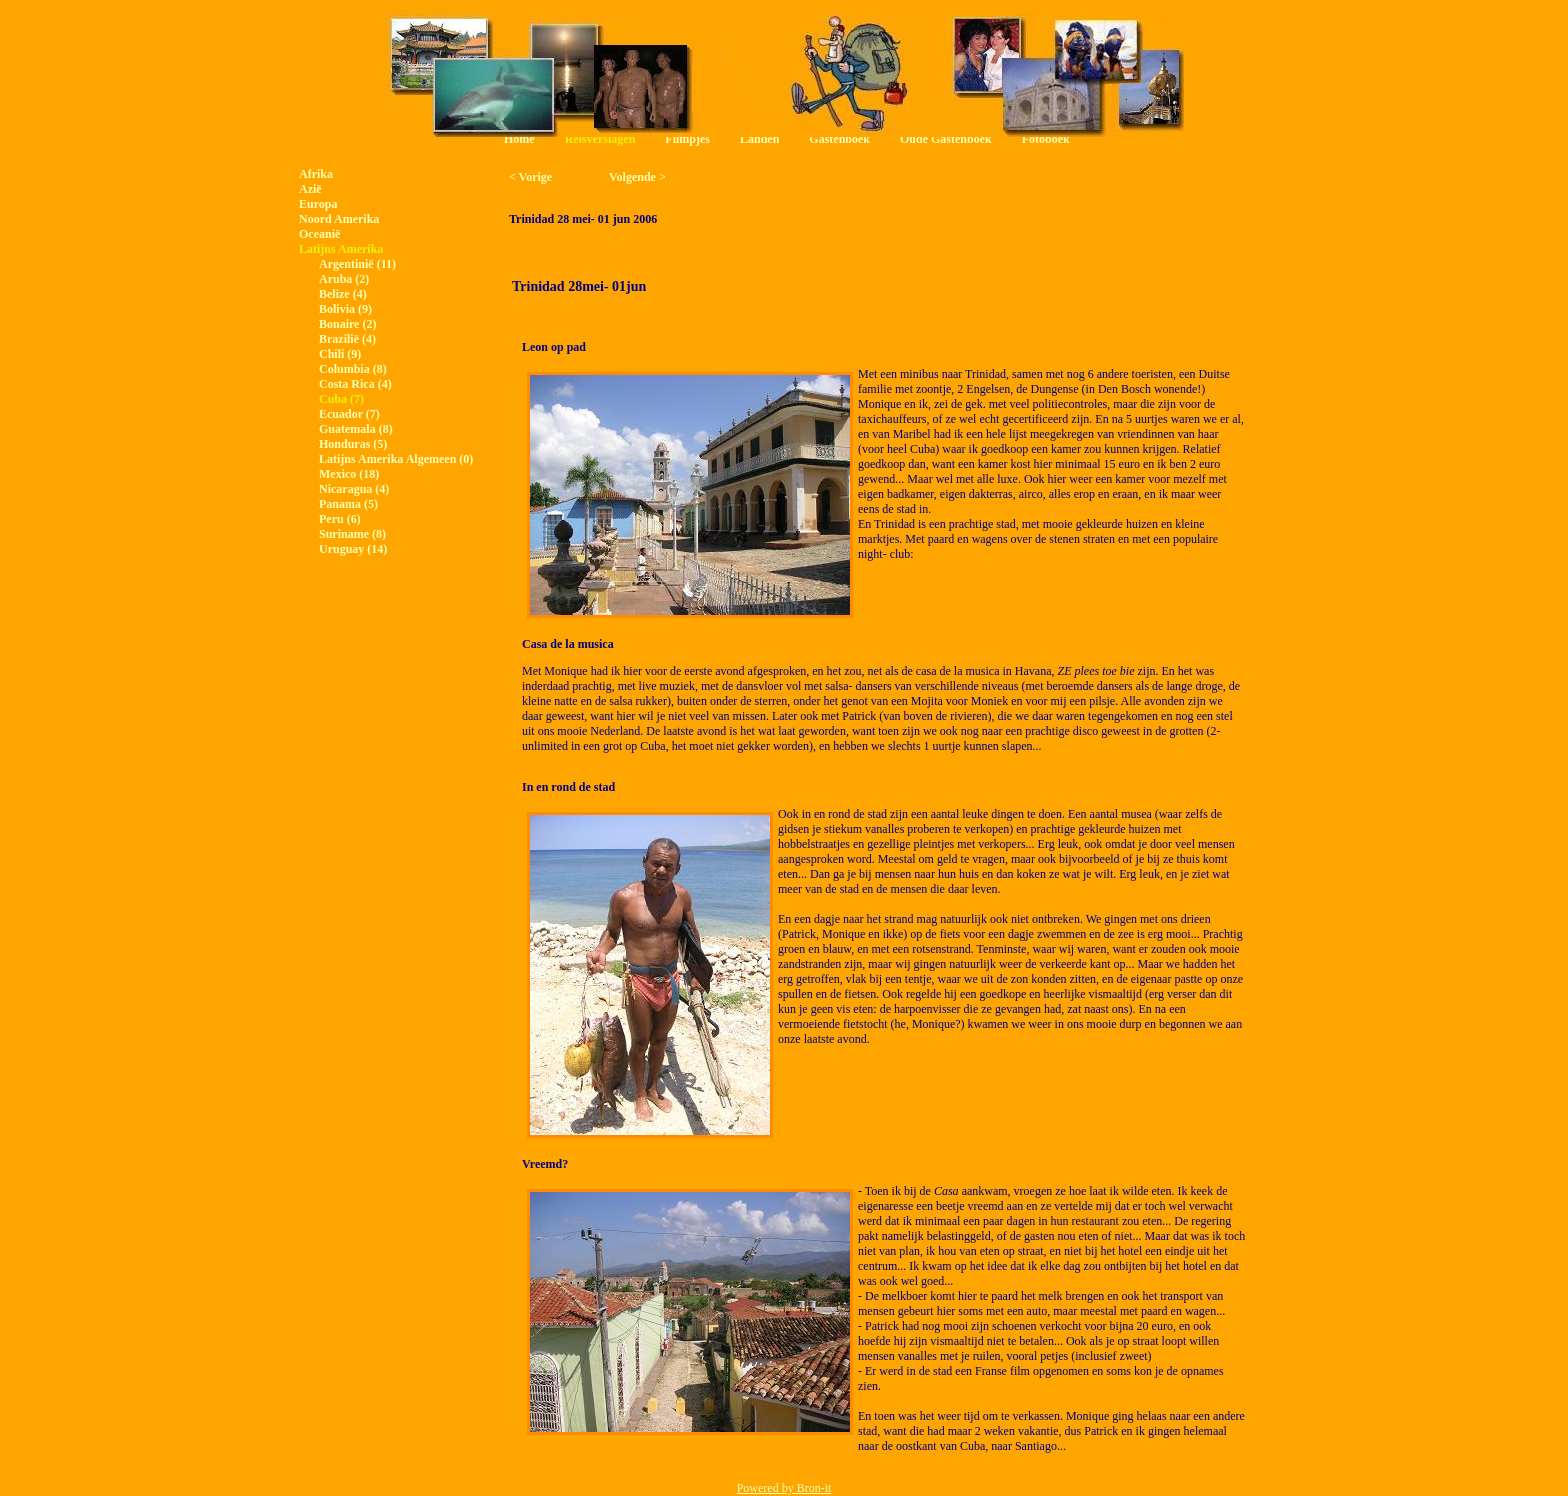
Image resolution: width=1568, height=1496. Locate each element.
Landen (759, 139)
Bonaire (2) (347, 324)
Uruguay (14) (353, 549)
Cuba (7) (341, 399)
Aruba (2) (344, 279)
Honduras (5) (353, 444)
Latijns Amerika (341, 249)
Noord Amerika (339, 219)
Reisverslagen (600, 139)
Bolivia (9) (345, 309)
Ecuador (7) (349, 414)
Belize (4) (343, 294)
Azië (310, 189)
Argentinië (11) (357, 264)
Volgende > (637, 177)
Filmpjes (687, 139)
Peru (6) (340, 519)
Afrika (316, 174)
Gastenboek (839, 139)
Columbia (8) (353, 369)
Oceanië (319, 234)
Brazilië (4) (347, 339)
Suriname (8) (352, 534)
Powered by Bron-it (784, 1488)
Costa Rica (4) (355, 384)
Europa (318, 204)
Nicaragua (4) (354, 489)
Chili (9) (340, 354)
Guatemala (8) (356, 429)
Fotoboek (1046, 139)
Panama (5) (348, 504)
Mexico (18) (349, 474)
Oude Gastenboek (946, 139)
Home (519, 139)
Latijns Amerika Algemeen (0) (396, 459)
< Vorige (530, 177)
